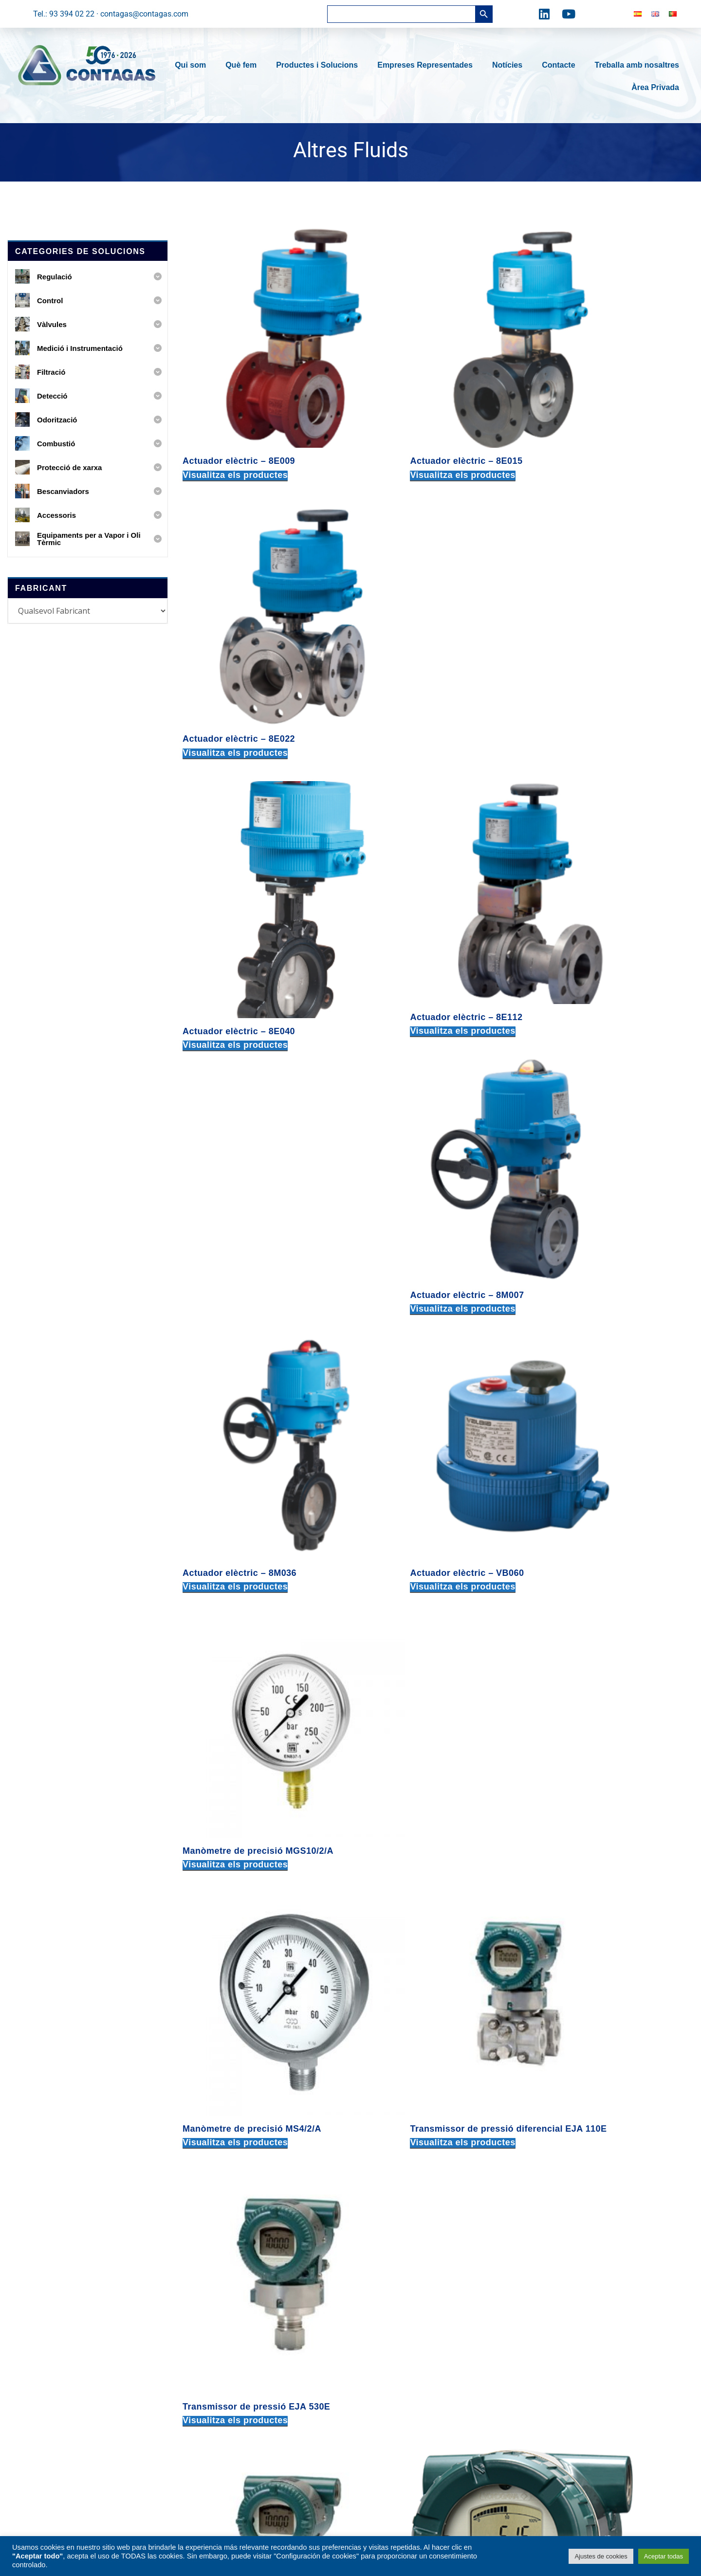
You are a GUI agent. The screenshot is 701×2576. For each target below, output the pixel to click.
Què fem (243, 65)
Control (216, 2263)
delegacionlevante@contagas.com (554, 2356)
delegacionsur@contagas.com (547, 2428)
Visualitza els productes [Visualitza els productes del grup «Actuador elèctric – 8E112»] (411, 619)
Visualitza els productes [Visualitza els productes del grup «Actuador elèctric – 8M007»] (588, 619)
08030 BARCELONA (389, 2286)
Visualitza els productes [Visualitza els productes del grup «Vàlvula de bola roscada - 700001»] (235, 1491)
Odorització (223, 2345)
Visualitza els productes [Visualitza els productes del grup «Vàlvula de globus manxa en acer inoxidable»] (235, 2143)
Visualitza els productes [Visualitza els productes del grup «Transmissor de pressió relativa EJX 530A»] (235, 1281)
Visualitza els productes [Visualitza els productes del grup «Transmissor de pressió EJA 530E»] (588, 1049)
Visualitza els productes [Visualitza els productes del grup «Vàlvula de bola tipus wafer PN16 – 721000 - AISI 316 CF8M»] (235, 1922)
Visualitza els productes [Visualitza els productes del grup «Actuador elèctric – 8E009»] (235, 409)
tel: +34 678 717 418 (530, 2239)
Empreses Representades (427, 65)
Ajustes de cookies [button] (600, 2556)
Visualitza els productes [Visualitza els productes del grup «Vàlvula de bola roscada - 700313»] (411, 1491)
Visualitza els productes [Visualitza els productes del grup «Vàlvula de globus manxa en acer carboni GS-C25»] (588, 1922)
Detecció (218, 2329)
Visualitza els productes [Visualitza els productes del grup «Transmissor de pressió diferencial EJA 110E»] (411, 1060)
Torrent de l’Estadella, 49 (397, 2364)
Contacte (561, 65)
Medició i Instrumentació (245, 2296)
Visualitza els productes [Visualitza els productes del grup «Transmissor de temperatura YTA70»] (588, 1259)
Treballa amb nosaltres (637, 65)
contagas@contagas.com (399, 2314)
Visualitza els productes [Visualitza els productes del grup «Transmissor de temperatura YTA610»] (411, 1264)
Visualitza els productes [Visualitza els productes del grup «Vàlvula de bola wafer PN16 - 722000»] (411, 1922)
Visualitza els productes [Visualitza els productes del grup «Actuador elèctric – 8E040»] (235, 629)
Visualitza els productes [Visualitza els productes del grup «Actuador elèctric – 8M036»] (235, 839)
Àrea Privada (655, 87)
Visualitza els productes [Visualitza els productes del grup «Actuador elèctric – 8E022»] (588, 409)
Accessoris (222, 2428)
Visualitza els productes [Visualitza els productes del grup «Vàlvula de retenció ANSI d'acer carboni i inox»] (411, 2143)
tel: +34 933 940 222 (390, 2300)
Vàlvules (218, 2279)
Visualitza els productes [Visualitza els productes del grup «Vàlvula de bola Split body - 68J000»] (411, 1701)
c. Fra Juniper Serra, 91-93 (400, 2272)
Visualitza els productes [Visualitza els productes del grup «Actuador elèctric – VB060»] (411, 839)
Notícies (509, 65)
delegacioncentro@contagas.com (552, 2298)
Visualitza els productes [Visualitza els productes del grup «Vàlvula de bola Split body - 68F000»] (588, 1491)
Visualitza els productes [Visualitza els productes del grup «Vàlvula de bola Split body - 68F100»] (235, 1701)
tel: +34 (390, 2392)
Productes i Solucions (319, 65)
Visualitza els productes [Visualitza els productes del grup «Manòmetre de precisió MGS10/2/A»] (588, 839)
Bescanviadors (229, 2395)
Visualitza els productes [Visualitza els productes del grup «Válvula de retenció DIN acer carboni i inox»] (588, 2143)
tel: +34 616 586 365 (530, 2414)
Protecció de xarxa (235, 2379)
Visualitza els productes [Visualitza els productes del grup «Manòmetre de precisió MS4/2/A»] (235, 1049)
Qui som (193, 65)
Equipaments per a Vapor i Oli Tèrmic (267, 2412)
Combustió (221, 2362)
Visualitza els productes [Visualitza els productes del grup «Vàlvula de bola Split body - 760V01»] (588, 1701)
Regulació (220, 2246)
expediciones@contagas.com (405, 2420)
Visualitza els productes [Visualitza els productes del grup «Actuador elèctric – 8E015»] (411, 409)
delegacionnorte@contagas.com (550, 2253)
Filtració (217, 2312)
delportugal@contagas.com (542, 2473)
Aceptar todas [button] (663, 2556)
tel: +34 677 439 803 (530, 2342)
